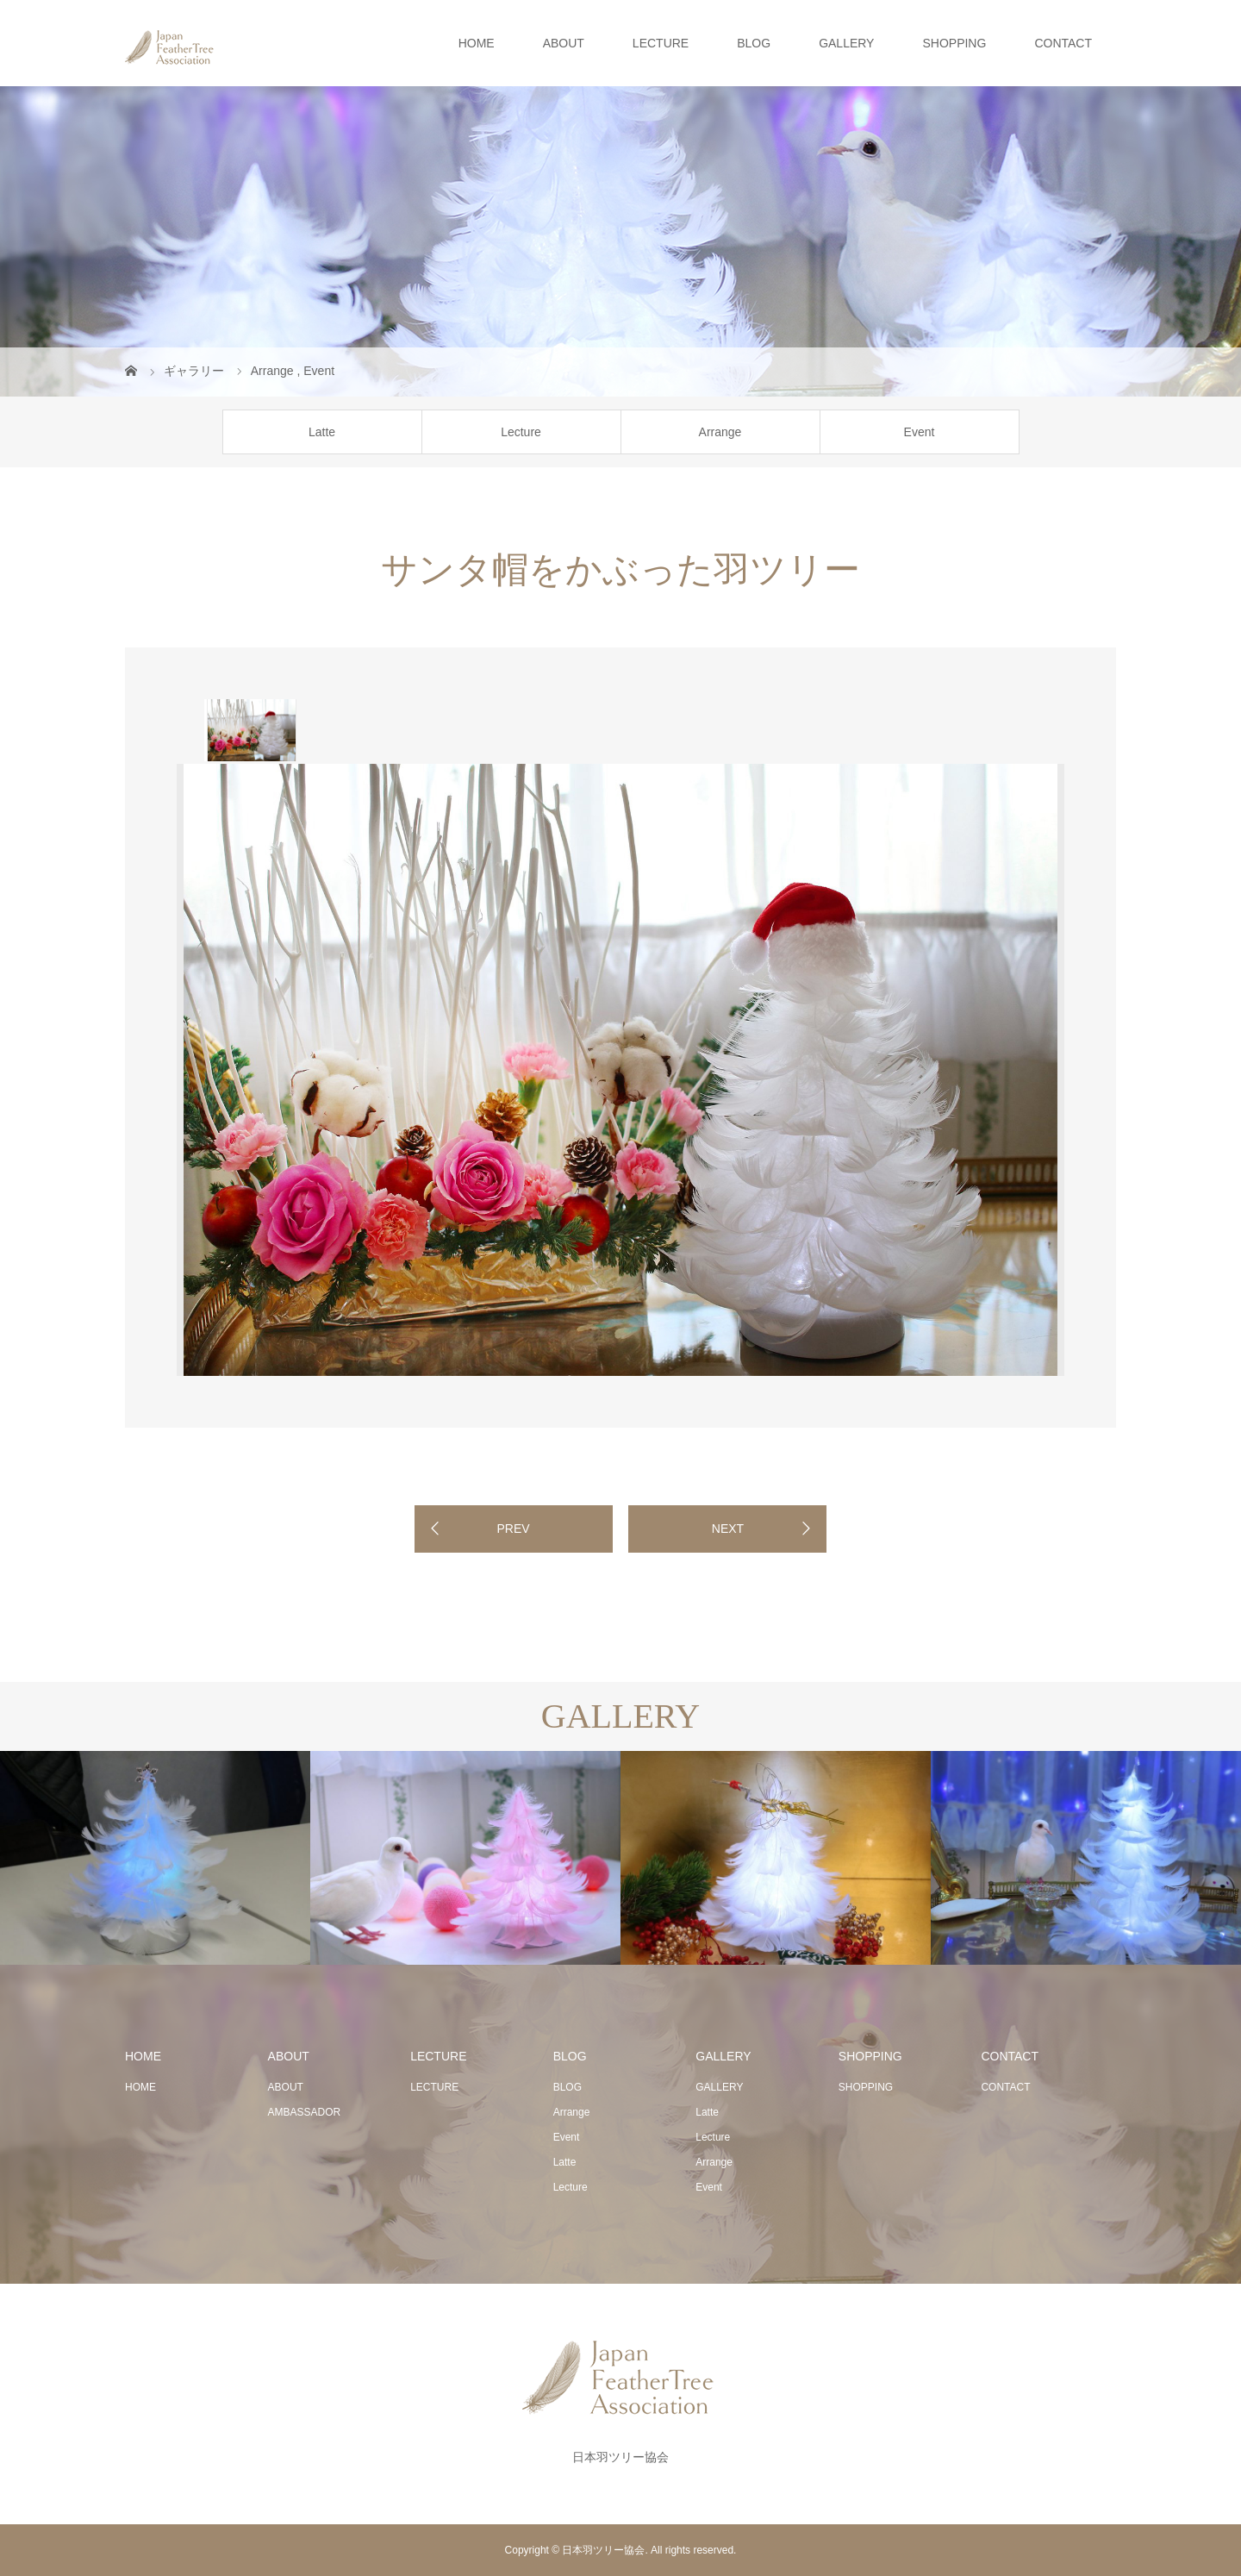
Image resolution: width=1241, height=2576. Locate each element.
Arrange (720, 432)
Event (919, 432)
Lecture (521, 432)
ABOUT (563, 43)
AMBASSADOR (304, 2112)
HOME (476, 43)
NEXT (728, 1528)
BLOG (753, 43)
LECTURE (661, 43)
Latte (322, 432)
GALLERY (846, 43)
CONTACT (1063, 43)
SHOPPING (954, 43)
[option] (250, 730)
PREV (512, 1528)
